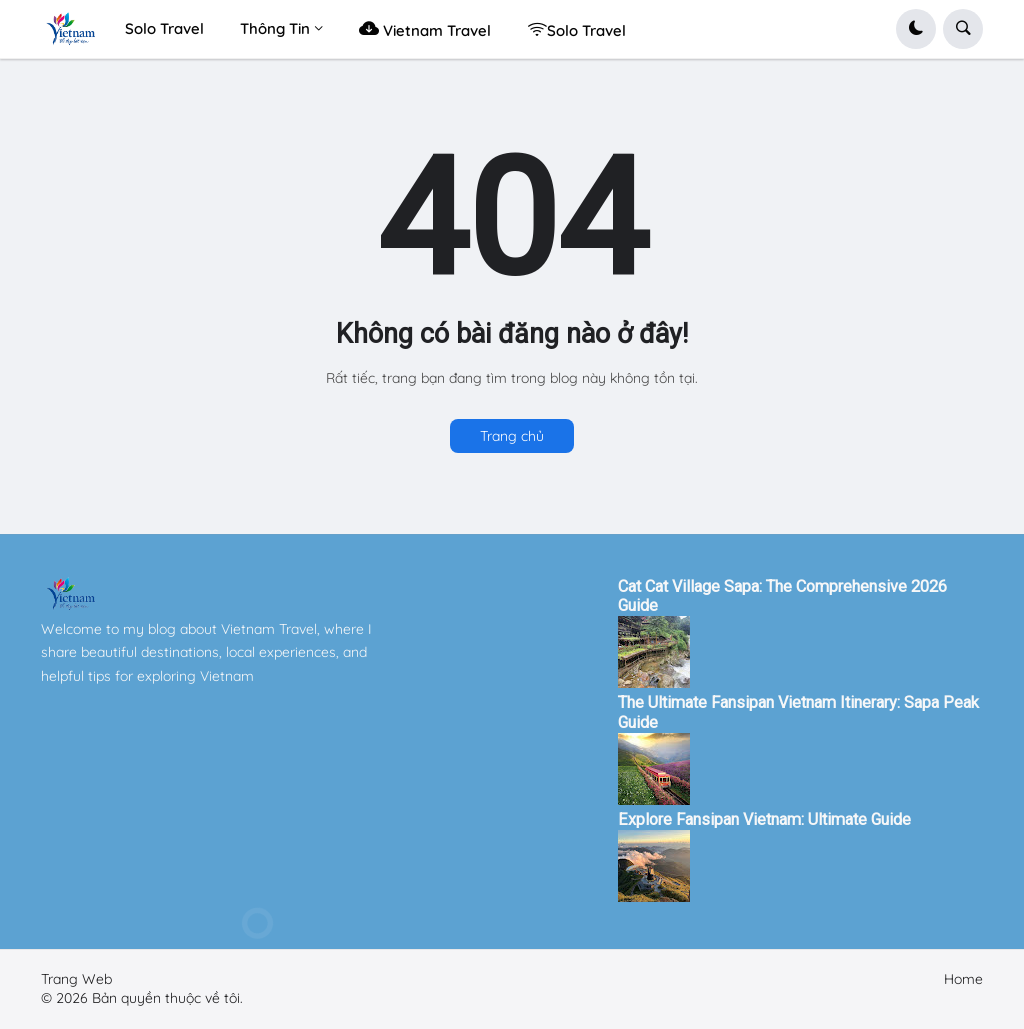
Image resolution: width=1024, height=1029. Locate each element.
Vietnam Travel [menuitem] (425, 28)
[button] (916, 29)
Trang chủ (512, 436)
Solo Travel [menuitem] (164, 28)
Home (963, 979)
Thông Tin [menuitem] (275, 28)
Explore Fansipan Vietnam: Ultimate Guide (764, 819)
